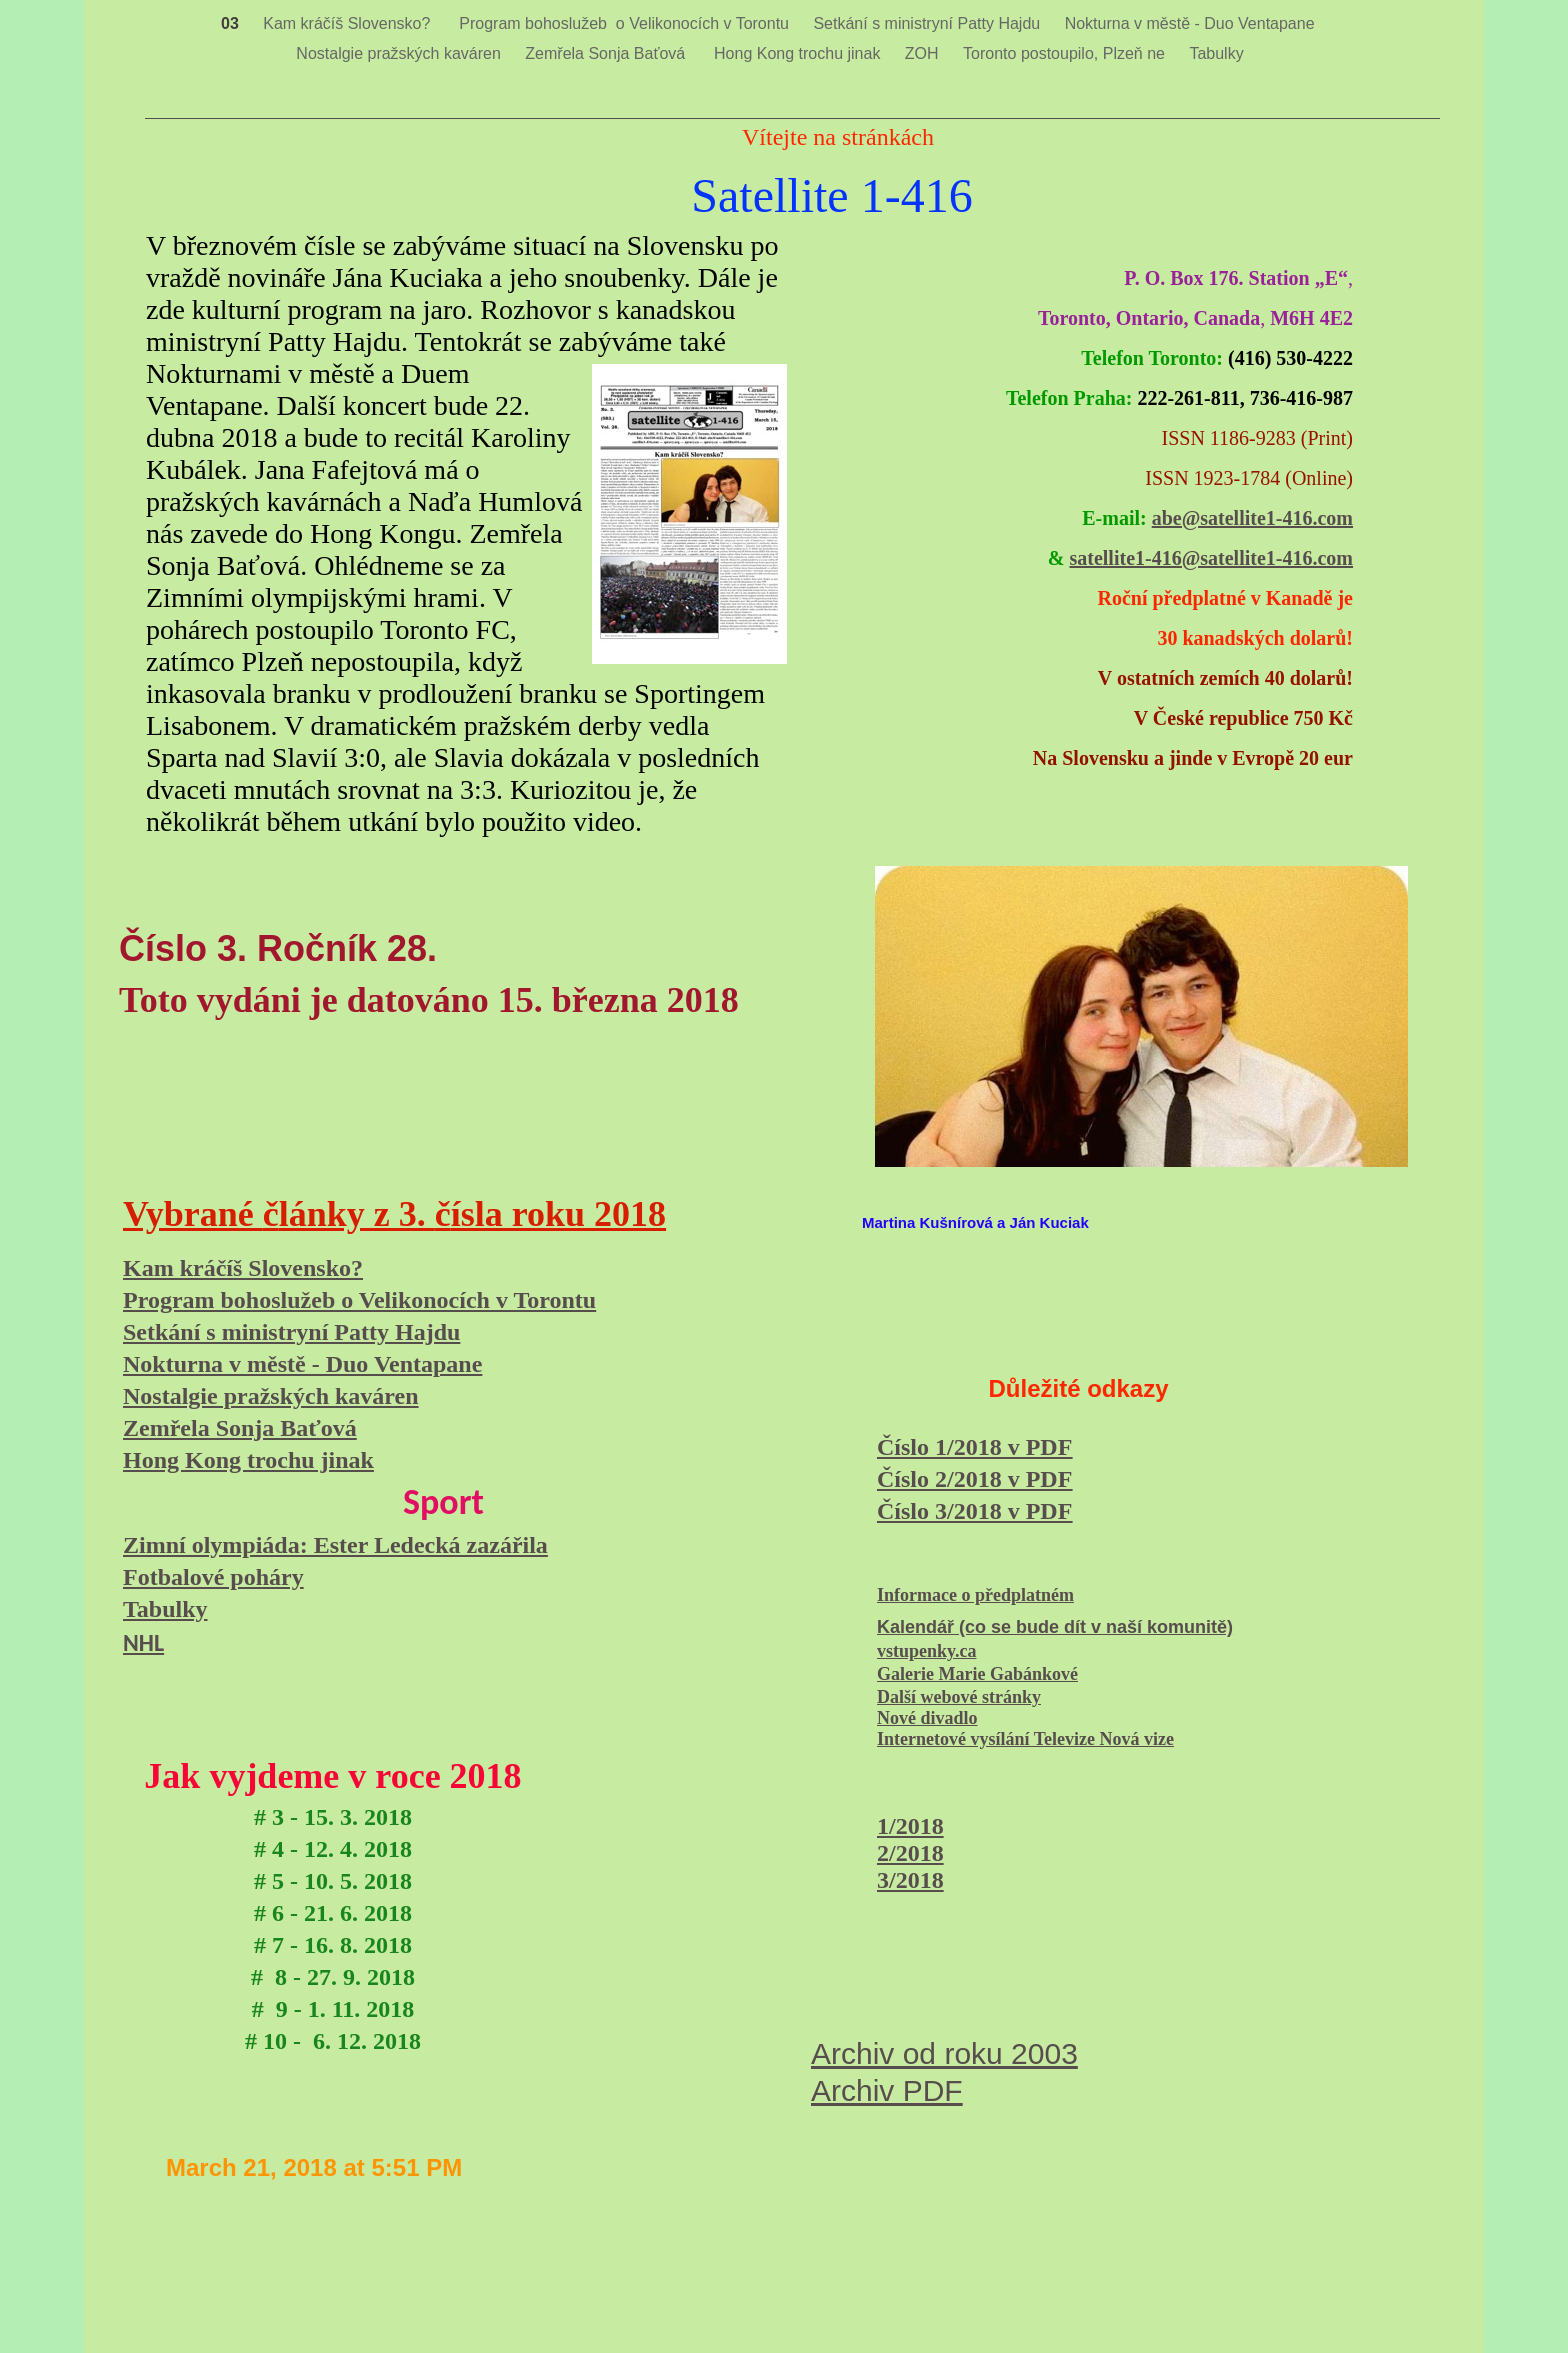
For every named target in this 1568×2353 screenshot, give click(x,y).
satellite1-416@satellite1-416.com (1211, 558)
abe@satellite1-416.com (1252, 518)
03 (232, 23)
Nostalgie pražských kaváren (400, 53)
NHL (143, 1642)
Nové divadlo (927, 1718)
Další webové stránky (959, 1697)
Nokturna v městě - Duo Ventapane (1192, 23)
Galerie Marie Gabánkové (977, 1674)
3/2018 (910, 1880)
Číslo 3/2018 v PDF (974, 1511)
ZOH (924, 53)
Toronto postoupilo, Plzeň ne (1066, 53)
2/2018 (910, 1853)
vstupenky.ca (927, 1651)
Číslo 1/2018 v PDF (974, 1447)
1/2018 (910, 1826)
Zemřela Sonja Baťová (609, 53)
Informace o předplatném (975, 1595)
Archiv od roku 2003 (944, 2053)
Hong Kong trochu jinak (799, 53)
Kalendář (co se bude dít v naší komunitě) (1055, 1627)
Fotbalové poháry (213, 1577)
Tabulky (1216, 53)
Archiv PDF (887, 2090)
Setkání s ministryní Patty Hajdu (928, 23)
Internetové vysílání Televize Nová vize (1025, 1739)
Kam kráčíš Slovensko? (351, 23)
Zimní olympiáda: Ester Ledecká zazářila (335, 1545)
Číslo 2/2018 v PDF (974, 1479)
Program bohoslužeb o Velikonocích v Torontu (626, 23)
